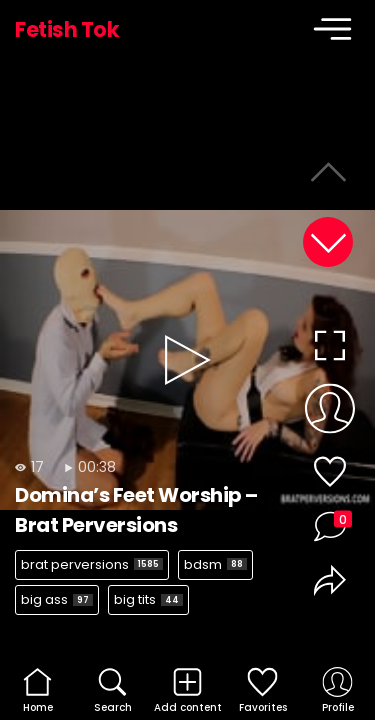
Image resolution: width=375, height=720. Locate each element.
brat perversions (92, 564)
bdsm (215, 564)
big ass (57, 599)
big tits (148, 599)
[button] (328, 242)
